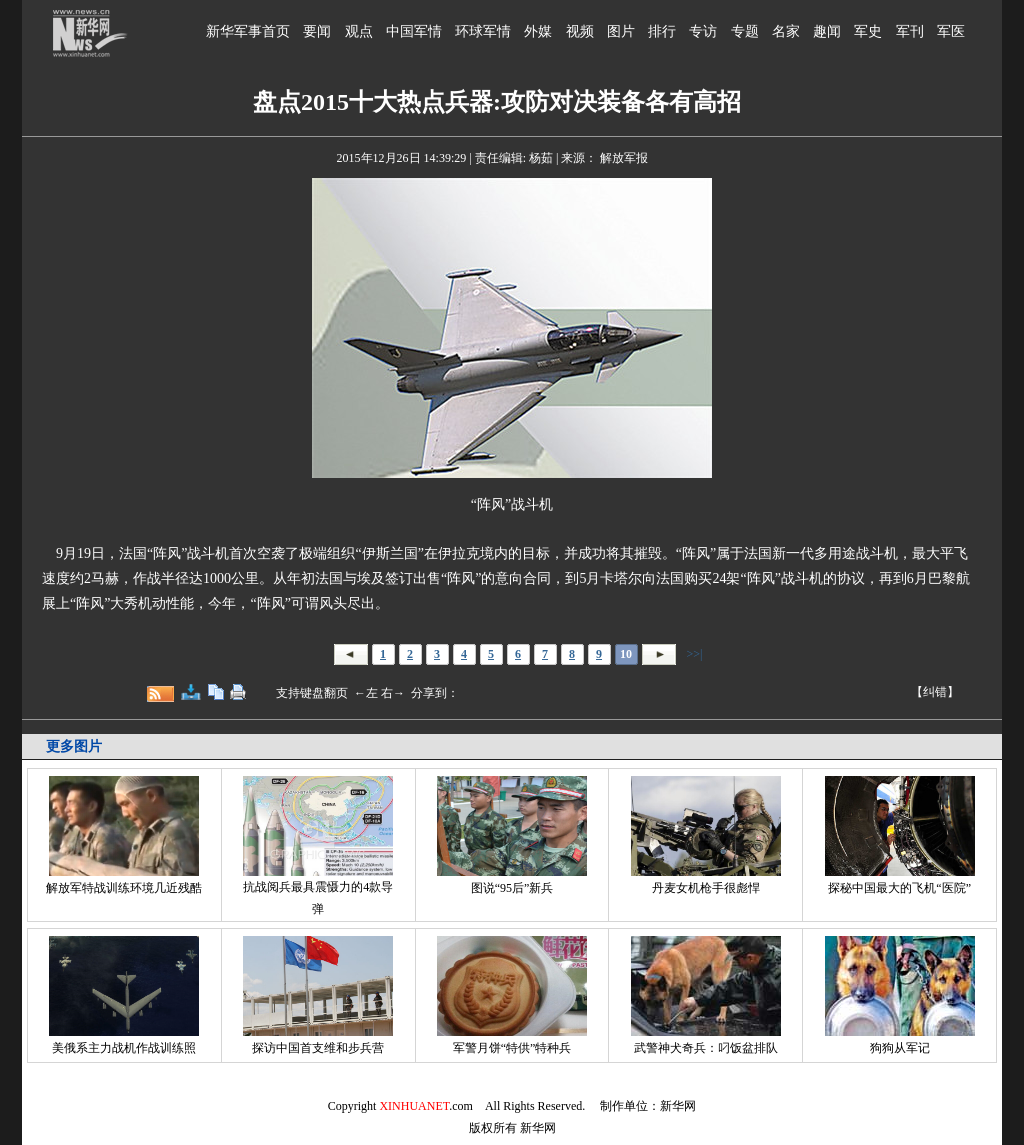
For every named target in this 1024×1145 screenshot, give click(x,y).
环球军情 (483, 31)
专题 (745, 31)
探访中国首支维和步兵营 (318, 1048)
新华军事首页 (248, 31)
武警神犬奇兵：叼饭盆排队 (706, 1048)
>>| (693, 654)
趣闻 (827, 31)
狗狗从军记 (900, 1048)
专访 (703, 31)
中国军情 (414, 31)
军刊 (910, 31)
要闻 (317, 31)
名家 (786, 31)
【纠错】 (935, 692)
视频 (580, 31)
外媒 (538, 31)
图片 (621, 31)
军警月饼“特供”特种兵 (512, 1048)
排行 (662, 31)
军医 (951, 31)
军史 (868, 31)
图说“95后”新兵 (512, 888)
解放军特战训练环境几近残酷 (124, 888)
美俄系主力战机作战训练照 (124, 1048)
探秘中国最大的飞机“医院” (899, 888)
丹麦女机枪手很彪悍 (706, 888)
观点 (359, 31)
